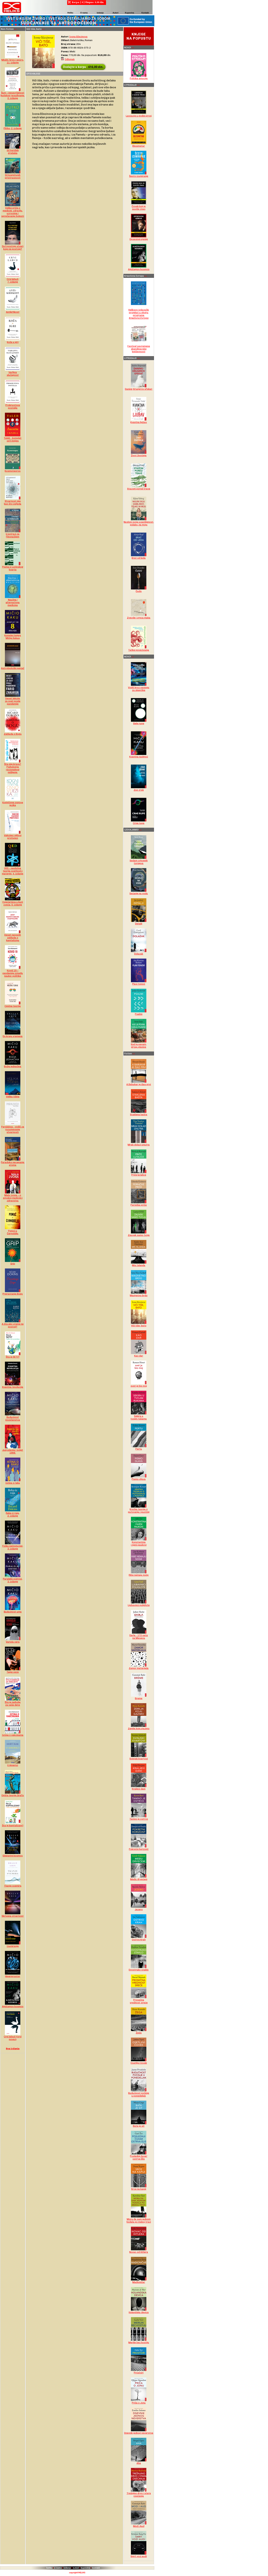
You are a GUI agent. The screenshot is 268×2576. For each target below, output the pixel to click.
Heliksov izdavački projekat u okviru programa (138, 313)
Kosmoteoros (13, 471)
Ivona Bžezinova (78, 36)
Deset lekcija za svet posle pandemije (12, 701)
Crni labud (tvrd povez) (12, 2038)
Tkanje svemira (12, 1885)
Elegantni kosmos (13, 1855)
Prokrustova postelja (12, 406)
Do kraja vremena (13, 1036)
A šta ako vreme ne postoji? (13, 1325)
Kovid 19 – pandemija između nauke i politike (13, 973)
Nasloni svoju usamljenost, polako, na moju (139, 523)
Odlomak (70, 59)
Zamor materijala (139, 1668)
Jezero (139, 1909)
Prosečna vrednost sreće (139, 2001)
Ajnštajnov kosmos (12, 2006)
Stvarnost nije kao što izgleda (12, 502)
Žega (139, 2032)
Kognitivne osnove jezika (12, 804)
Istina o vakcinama (12, 1735)
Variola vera (13, 1641)
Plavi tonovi (138, 984)
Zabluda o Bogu (13, 734)
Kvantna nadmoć (138, 756)
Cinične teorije (13, 1006)
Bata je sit (139, 2126)
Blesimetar (138, 146)
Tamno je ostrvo (138, 1819)
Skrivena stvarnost (13, 1916)
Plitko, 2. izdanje (13, 128)
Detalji (138, 923)
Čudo (139, 591)
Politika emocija (139, 78)
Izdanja (100, 13)
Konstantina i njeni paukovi (139, 1543)
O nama (84, 13)
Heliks (70, 13)
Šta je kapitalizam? (12, 1825)
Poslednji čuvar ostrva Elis (138, 2157)
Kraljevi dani (138, 1788)
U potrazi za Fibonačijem (12, 535)
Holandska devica (139, 2312)
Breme (138, 1698)
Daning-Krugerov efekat (138, 389)
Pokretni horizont (139, 1849)
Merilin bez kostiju (138, 2342)
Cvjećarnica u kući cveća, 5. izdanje (12, 903)
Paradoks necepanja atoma (12, 1163)
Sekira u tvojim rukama (139, 1417)
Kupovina (129, 13)
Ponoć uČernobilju (12, 1232)
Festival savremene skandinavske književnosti (138, 349)
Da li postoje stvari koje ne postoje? (12, 247)
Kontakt (145, 13)
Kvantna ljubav (138, 422)
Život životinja (139, 455)
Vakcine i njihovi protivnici (12, 836)
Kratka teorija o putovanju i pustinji (138, 1510)
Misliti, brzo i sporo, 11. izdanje (12, 61)
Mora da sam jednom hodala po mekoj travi (139, 2220)
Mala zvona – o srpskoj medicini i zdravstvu (13, 1198)
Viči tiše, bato (138, 1325)
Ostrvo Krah (139, 1939)
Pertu (138, 1449)
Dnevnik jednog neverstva (138, 2433)
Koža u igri (13, 342)
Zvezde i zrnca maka (138, 617)
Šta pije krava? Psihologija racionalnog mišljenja (12, 768)
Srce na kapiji (138, 2189)
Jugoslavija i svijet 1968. (12, 1451)
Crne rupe (138, 823)
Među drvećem (138, 1879)
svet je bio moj (139, 1386)
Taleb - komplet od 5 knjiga (12, 439)
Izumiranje (13, 1946)
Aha (139, 2463)
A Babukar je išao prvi (138, 1084)
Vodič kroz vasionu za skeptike (138, 689)
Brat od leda (139, 558)
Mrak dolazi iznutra (139, 1144)
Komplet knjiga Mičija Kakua (12, 636)
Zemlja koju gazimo (138, 1728)
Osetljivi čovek (139, 2063)
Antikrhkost (12, 312)
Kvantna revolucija (12, 1387)
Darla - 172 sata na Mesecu (138, 1636)
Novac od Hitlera (138, 2252)
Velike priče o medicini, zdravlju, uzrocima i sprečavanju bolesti (12, 212)
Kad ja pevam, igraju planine (139, 1045)
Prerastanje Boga (13, 1293)
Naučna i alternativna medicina (13, 602)
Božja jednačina (12, 1066)
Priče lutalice (138, 1174)
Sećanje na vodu (138, 893)
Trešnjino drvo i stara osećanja (139, 2494)
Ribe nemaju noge (139, 1575)
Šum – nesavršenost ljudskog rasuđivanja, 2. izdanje (13, 95)
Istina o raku (12, 1483)
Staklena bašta (138, 1114)
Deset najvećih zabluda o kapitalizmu (12, 938)
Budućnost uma (13, 1611)
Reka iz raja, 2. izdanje (12, 1514)
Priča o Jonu (139, 2402)
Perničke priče (139, 1205)
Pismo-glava (139, 1479)
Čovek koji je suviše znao (139, 207)
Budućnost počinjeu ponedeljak (138, 2094)
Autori (115, 13)
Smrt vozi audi (139, 2556)
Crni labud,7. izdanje (13, 280)
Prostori (138, 2372)
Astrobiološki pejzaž (12, 668)
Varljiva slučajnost (13, 373)
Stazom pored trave (138, 488)
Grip (12, 1263)
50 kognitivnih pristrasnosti (12, 176)
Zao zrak (139, 790)
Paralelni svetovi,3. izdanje (12, 1580)
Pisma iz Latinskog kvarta (12, 568)
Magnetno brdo (138, 1295)
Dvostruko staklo (139, 1969)
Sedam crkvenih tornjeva (139, 862)
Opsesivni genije (138, 239)
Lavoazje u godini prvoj (139, 115)
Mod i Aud (138, 2526)
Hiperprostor (12, 1976)
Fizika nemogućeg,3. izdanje (12, 1547)
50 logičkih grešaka (13, 151)
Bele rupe (138, 723)
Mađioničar (138, 2282)
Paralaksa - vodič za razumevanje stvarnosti (12, 1129)
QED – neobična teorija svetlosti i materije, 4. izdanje (12, 871)
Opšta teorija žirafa (12, 1795)
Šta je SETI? (12, 1356)
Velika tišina (12, 1096)
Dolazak (138, 953)
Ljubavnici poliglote (139, 1605)
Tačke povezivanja (138, 650)
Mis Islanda (138, 1265)
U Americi (12, 1765)
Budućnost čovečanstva (12, 1418)
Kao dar (138, 1355)
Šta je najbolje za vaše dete (13, 1703)
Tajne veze (13, 1672)
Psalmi (138, 1014)
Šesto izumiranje (138, 176)
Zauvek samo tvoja (139, 1235)
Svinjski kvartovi (138, 1758)
